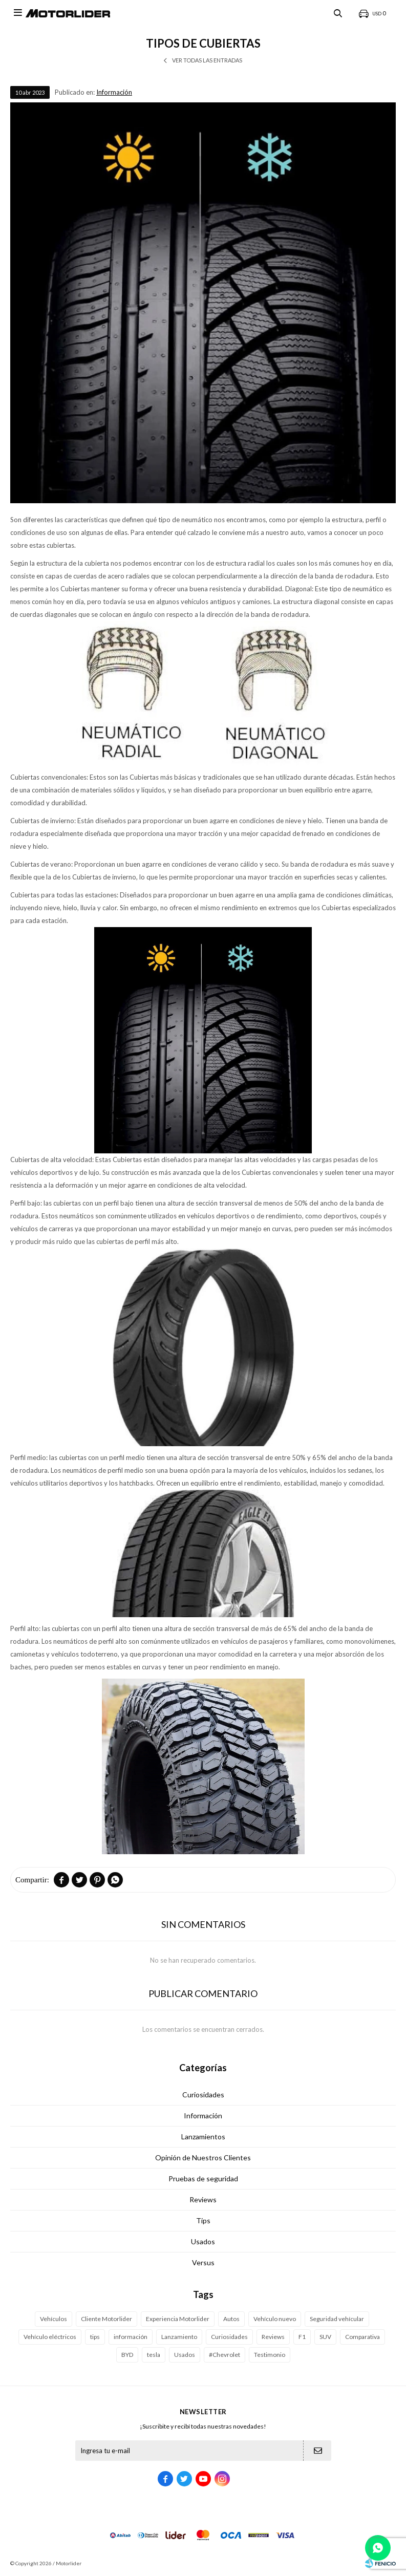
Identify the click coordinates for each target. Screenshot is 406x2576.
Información (114, 92)
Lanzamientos (203, 2136)
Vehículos (53, 2319)
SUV (325, 2337)
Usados (203, 2241)
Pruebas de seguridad (203, 2178)
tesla (153, 2354)
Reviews (203, 2199)
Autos (231, 2319)
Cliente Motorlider (106, 2319)
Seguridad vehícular (337, 2319)
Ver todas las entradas (207, 60)
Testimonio (269, 2354)
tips (95, 2337)
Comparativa (362, 2337)
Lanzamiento (179, 2337)
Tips (203, 2220)
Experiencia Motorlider (177, 2319)
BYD (127, 2354)
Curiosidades (203, 2094)
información (130, 2337)
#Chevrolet (224, 2354)
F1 (302, 2337)
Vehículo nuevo (274, 2319)
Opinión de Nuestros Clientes (203, 2157)
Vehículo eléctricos (50, 2337)
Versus (203, 2262)
